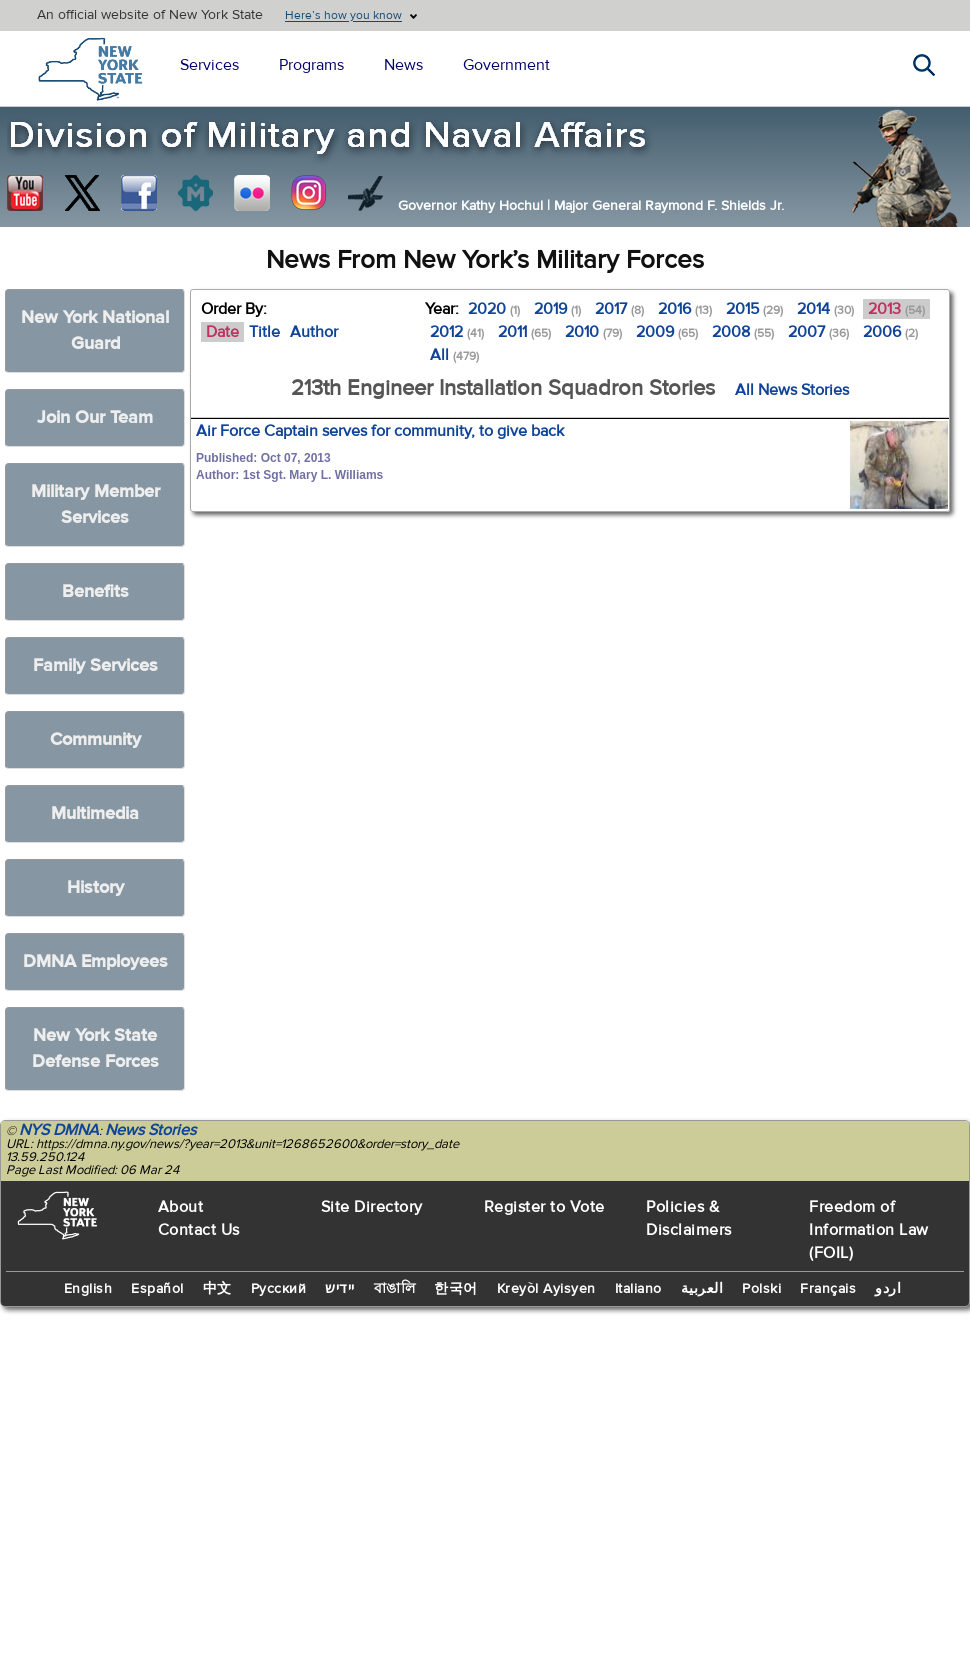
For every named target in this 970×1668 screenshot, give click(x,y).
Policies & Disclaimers (689, 1218)
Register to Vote (544, 1207)
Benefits (95, 591)
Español (157, 1289)
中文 (217, 1289)
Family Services (95, 665)
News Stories (150, 1130)
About (181, 1207)
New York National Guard (95, 330)
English (88, 1289)
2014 (825, 309)
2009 (667, 332)
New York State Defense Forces (95, 1048)
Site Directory (372, 1207)
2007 (818, 332)
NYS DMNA (59, 1130)
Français (828, 1289)
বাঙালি (395, 1289)
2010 (593, 332)
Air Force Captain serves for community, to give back (380, 431)
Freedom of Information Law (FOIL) (869, 1230)
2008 (743, 332)
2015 (754, 309)
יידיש (340, 1289)
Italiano (638, 1289)
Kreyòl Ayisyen (546, 1289)
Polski (761, 1289)
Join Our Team (95, 417)
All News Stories (792, 390)
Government (506, 65)
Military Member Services (95, 504)
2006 (890, 332)
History (95, 887)
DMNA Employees (95, 961)
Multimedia (95, 813)
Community (95, 739)
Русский (279, 1289)
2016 (685, 309)
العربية (702, 1289)
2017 (619, 309)
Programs (311, 65)
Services (209, 65)
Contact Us (199, 1230)
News (403, 65)
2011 (524, 332)
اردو (888, 1289)
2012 (457, 332)
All (454, 355)
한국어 (456, 1289)
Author (314, 332)
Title (264, 332)
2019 (557, 309)
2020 (494, 309)
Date (222, 332)
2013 (896, 309)
